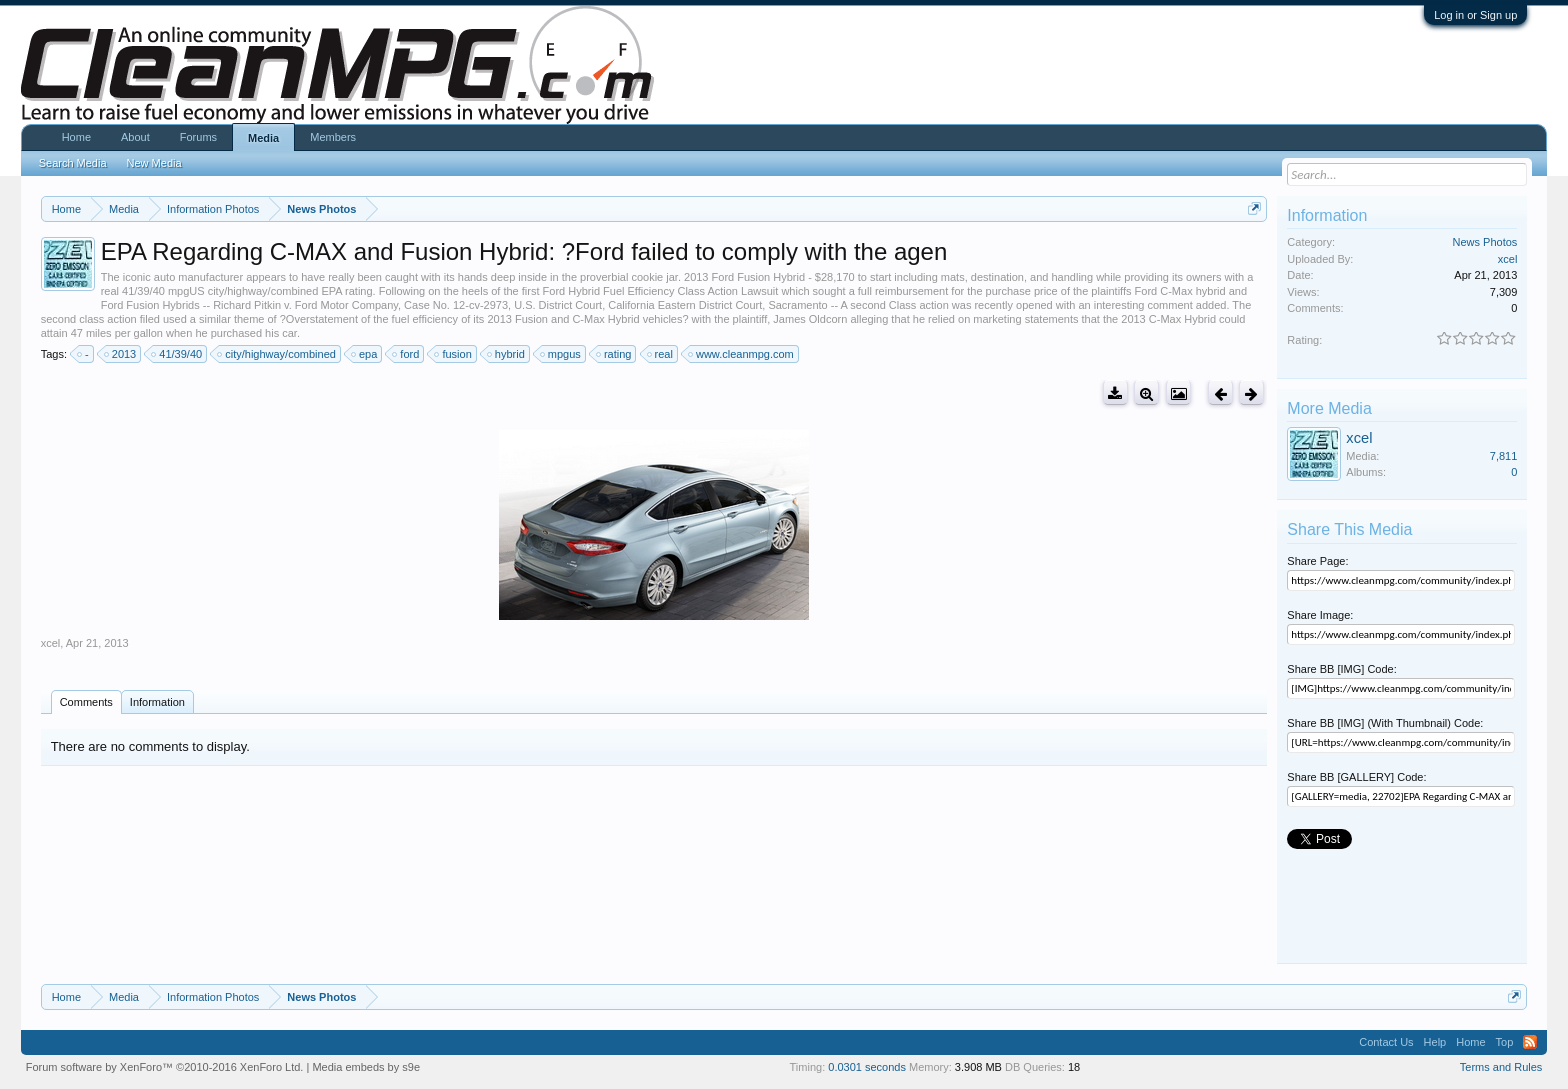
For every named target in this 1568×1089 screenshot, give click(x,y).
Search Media (73, 163)
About (135, 137)
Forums (198, 137)
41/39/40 (177, 354)
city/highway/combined (277, 354)
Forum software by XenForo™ (165, 1067)
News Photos (1485, 242)
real (661, 354)
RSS (1530, 1042)
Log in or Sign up (1475, 15)
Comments (86, 702)
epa (365, 354)
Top (1505, 1042)
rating (615, 354)
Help (1435, 1042)
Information (157, 702)
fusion (453, 354)
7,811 (1504, 456)
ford (406, 354)
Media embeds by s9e (366, 1067)
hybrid (507, 354)
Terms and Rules (1501, 1067)
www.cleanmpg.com (742, 354)
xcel (51, 643)
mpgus (561, 354)
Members (333, 137)
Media (263, 138)
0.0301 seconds (867, 1067)
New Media (154, 163)
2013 (121, 354)
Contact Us (1386, 1042)
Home (76, 137)
